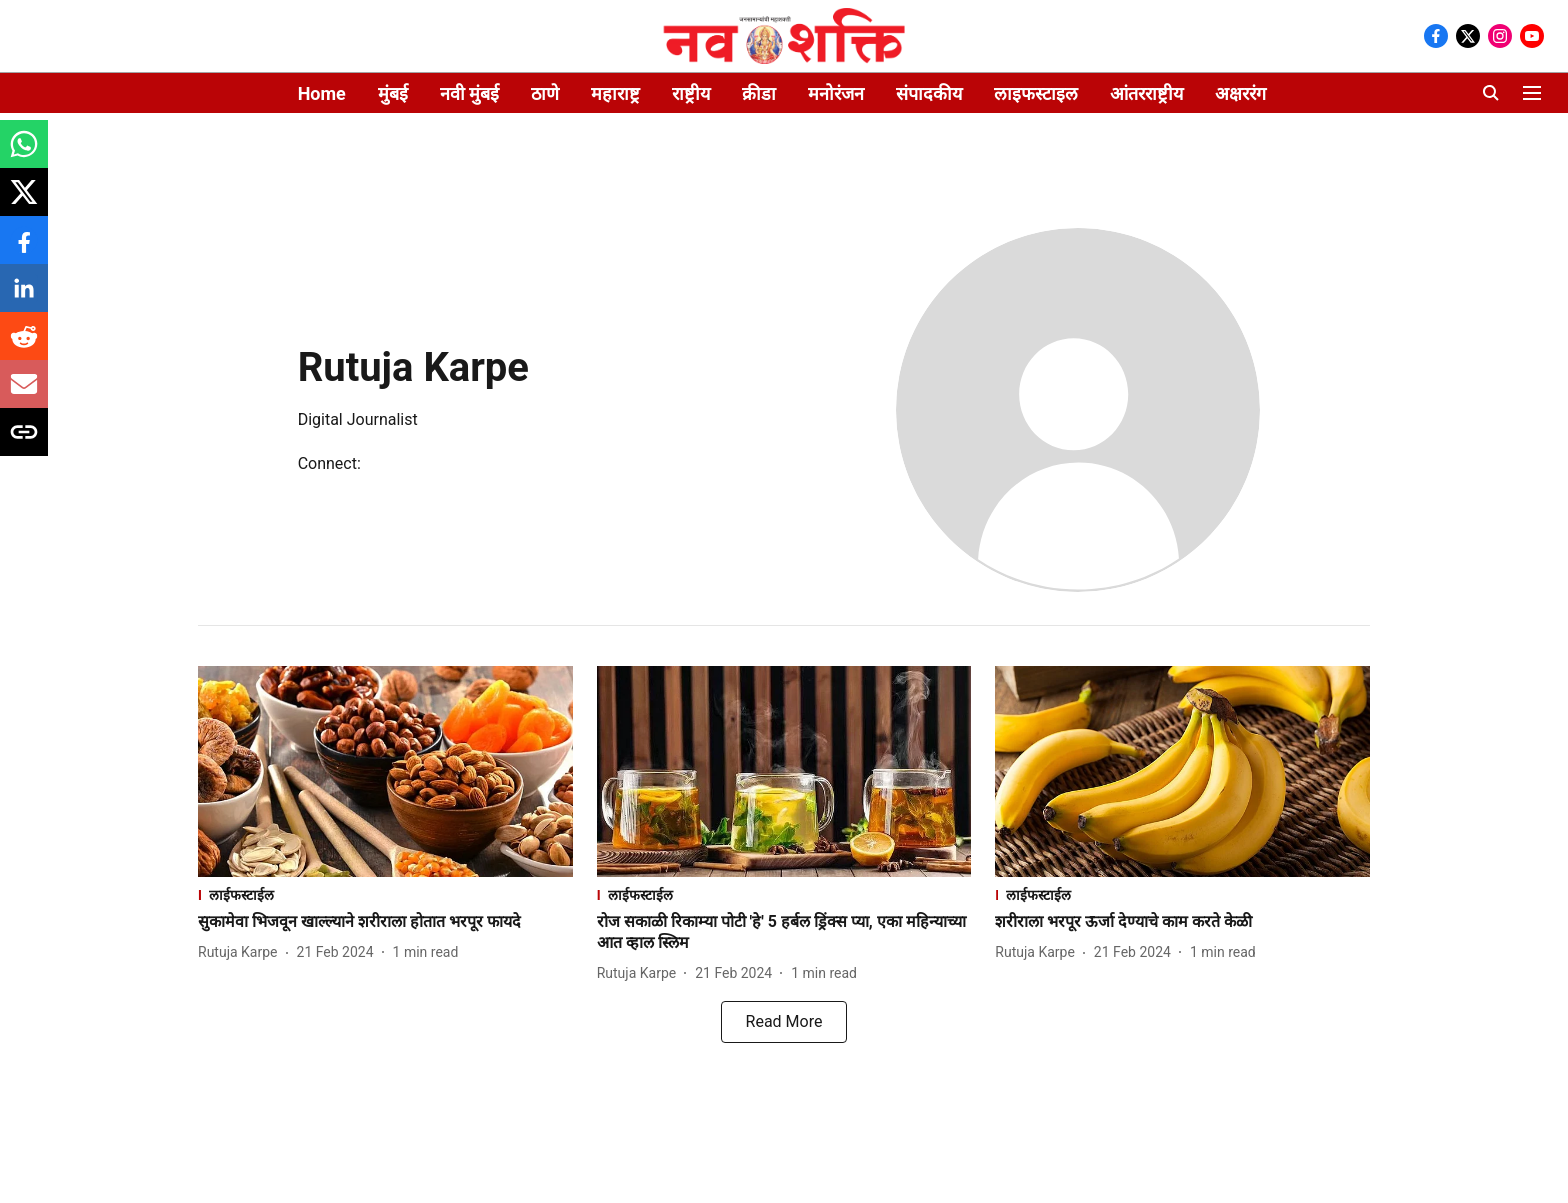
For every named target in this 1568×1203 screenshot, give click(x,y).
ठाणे (545, 93)
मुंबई (393, 93)
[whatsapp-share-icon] (24, 154)
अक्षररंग (1240, 93)
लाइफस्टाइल (1036, 93)
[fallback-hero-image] (385, 771)
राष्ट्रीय (691, 93)
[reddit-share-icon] (24, 346)
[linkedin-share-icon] (24, 298)
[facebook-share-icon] (24, 250)
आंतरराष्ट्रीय (1146, 93)
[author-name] (242, 952)
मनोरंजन (836, 93)
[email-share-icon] (24, 394)
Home (322, 93)
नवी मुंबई (469, 93)
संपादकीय (929, 93)
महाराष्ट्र (615, 93)
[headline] (385, 922)
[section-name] (385, 894)
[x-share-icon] (24, 202)
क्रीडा (759, 93)
